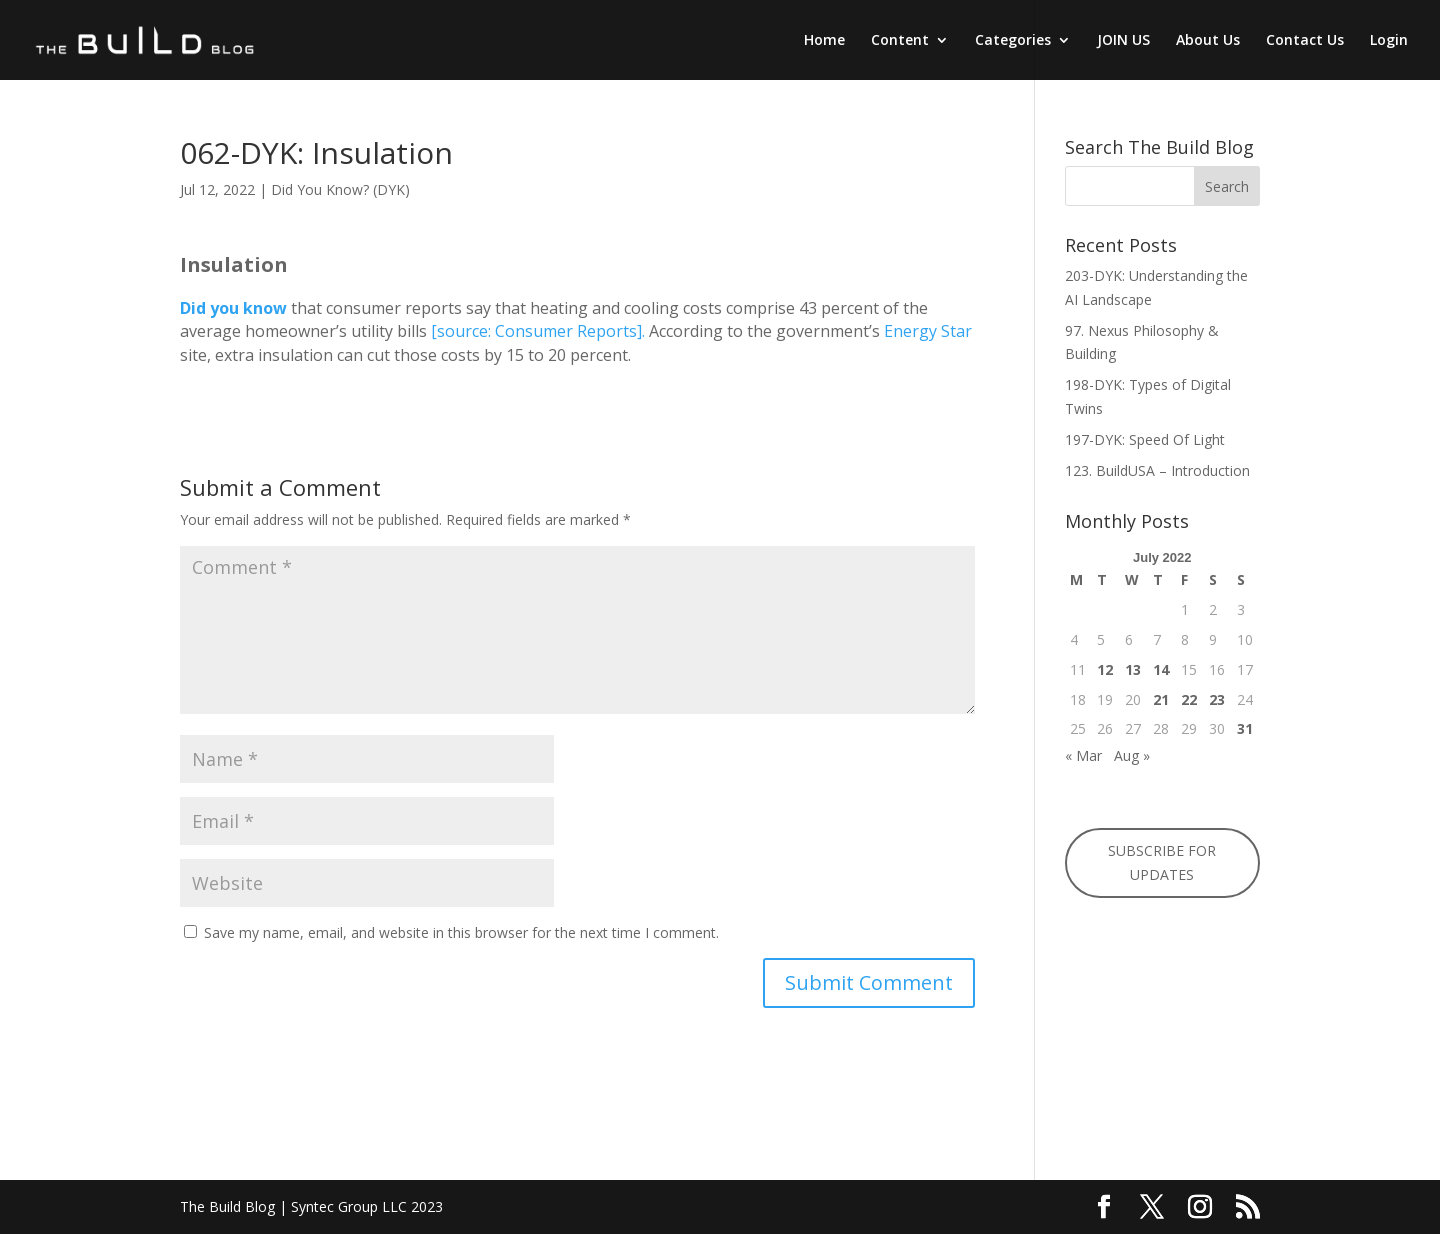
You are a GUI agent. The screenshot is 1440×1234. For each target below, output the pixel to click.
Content (900, 41)
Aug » (1132, 755)
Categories (1013, 41)
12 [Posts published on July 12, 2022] (1105, 669)
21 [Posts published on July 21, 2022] (1161, 699)
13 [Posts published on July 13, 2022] (1133, 669)
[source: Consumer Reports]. (538, 331)
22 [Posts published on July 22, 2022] (1189, 699)
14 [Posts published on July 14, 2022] (1161, 669)
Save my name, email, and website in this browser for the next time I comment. (461, 932)
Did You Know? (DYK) (340, 189)
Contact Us (1305, 41)
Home (824, 41)
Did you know (233, 308)
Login (1389, 41)
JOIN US (1123, 41)
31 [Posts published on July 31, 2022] (1245, 728)
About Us (1208, 41)
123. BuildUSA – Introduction (1157, 470)
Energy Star (928, 331)
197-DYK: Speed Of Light (1145, 439)
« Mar (1083, 755)
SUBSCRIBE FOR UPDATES (1162, 862)
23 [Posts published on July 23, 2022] (1217, 699)
